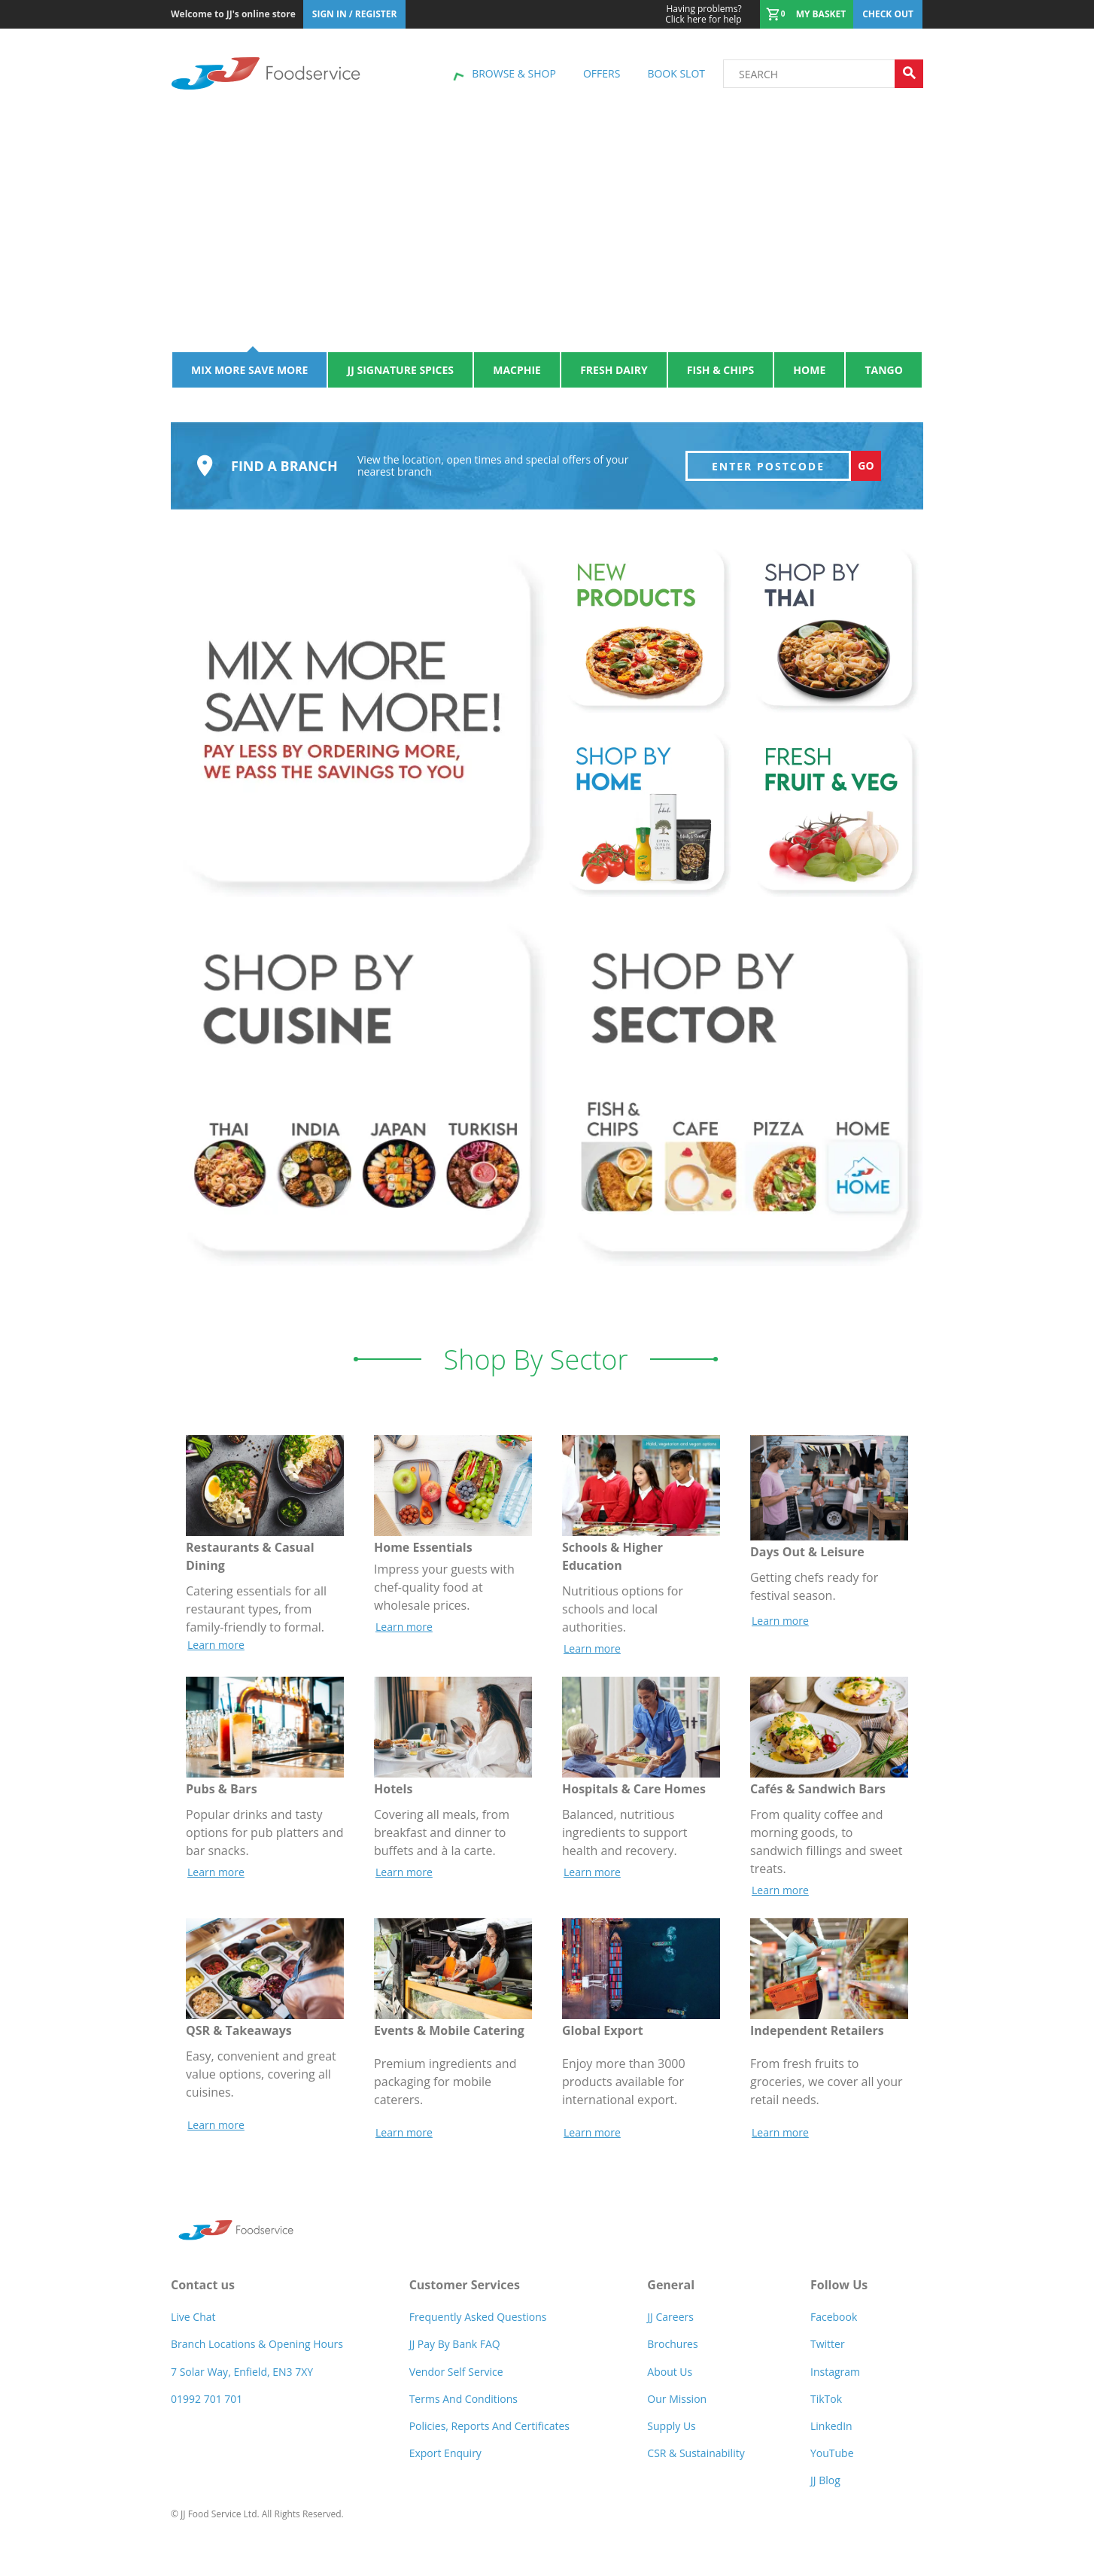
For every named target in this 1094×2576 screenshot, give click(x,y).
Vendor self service (456, 2380)
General (670, 2294)
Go (866, 474)
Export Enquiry (445, 2461)
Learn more (216, 1653)
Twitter (827, 2353)
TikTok (826, 2407)
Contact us (203, 2294)
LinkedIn (831, 2434)
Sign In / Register (354, 14)
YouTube (832, 2461)
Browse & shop (514, 73)
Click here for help (703, 14)
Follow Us (839, 2294)
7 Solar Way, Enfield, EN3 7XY (242, 2380)
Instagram (835, 2380)
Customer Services (464, 2294)
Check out (887, 14)
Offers (601, 73)
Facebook (833, 2326)
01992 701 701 (206, 2407)
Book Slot (676, 73)
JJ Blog (825, 2488)
